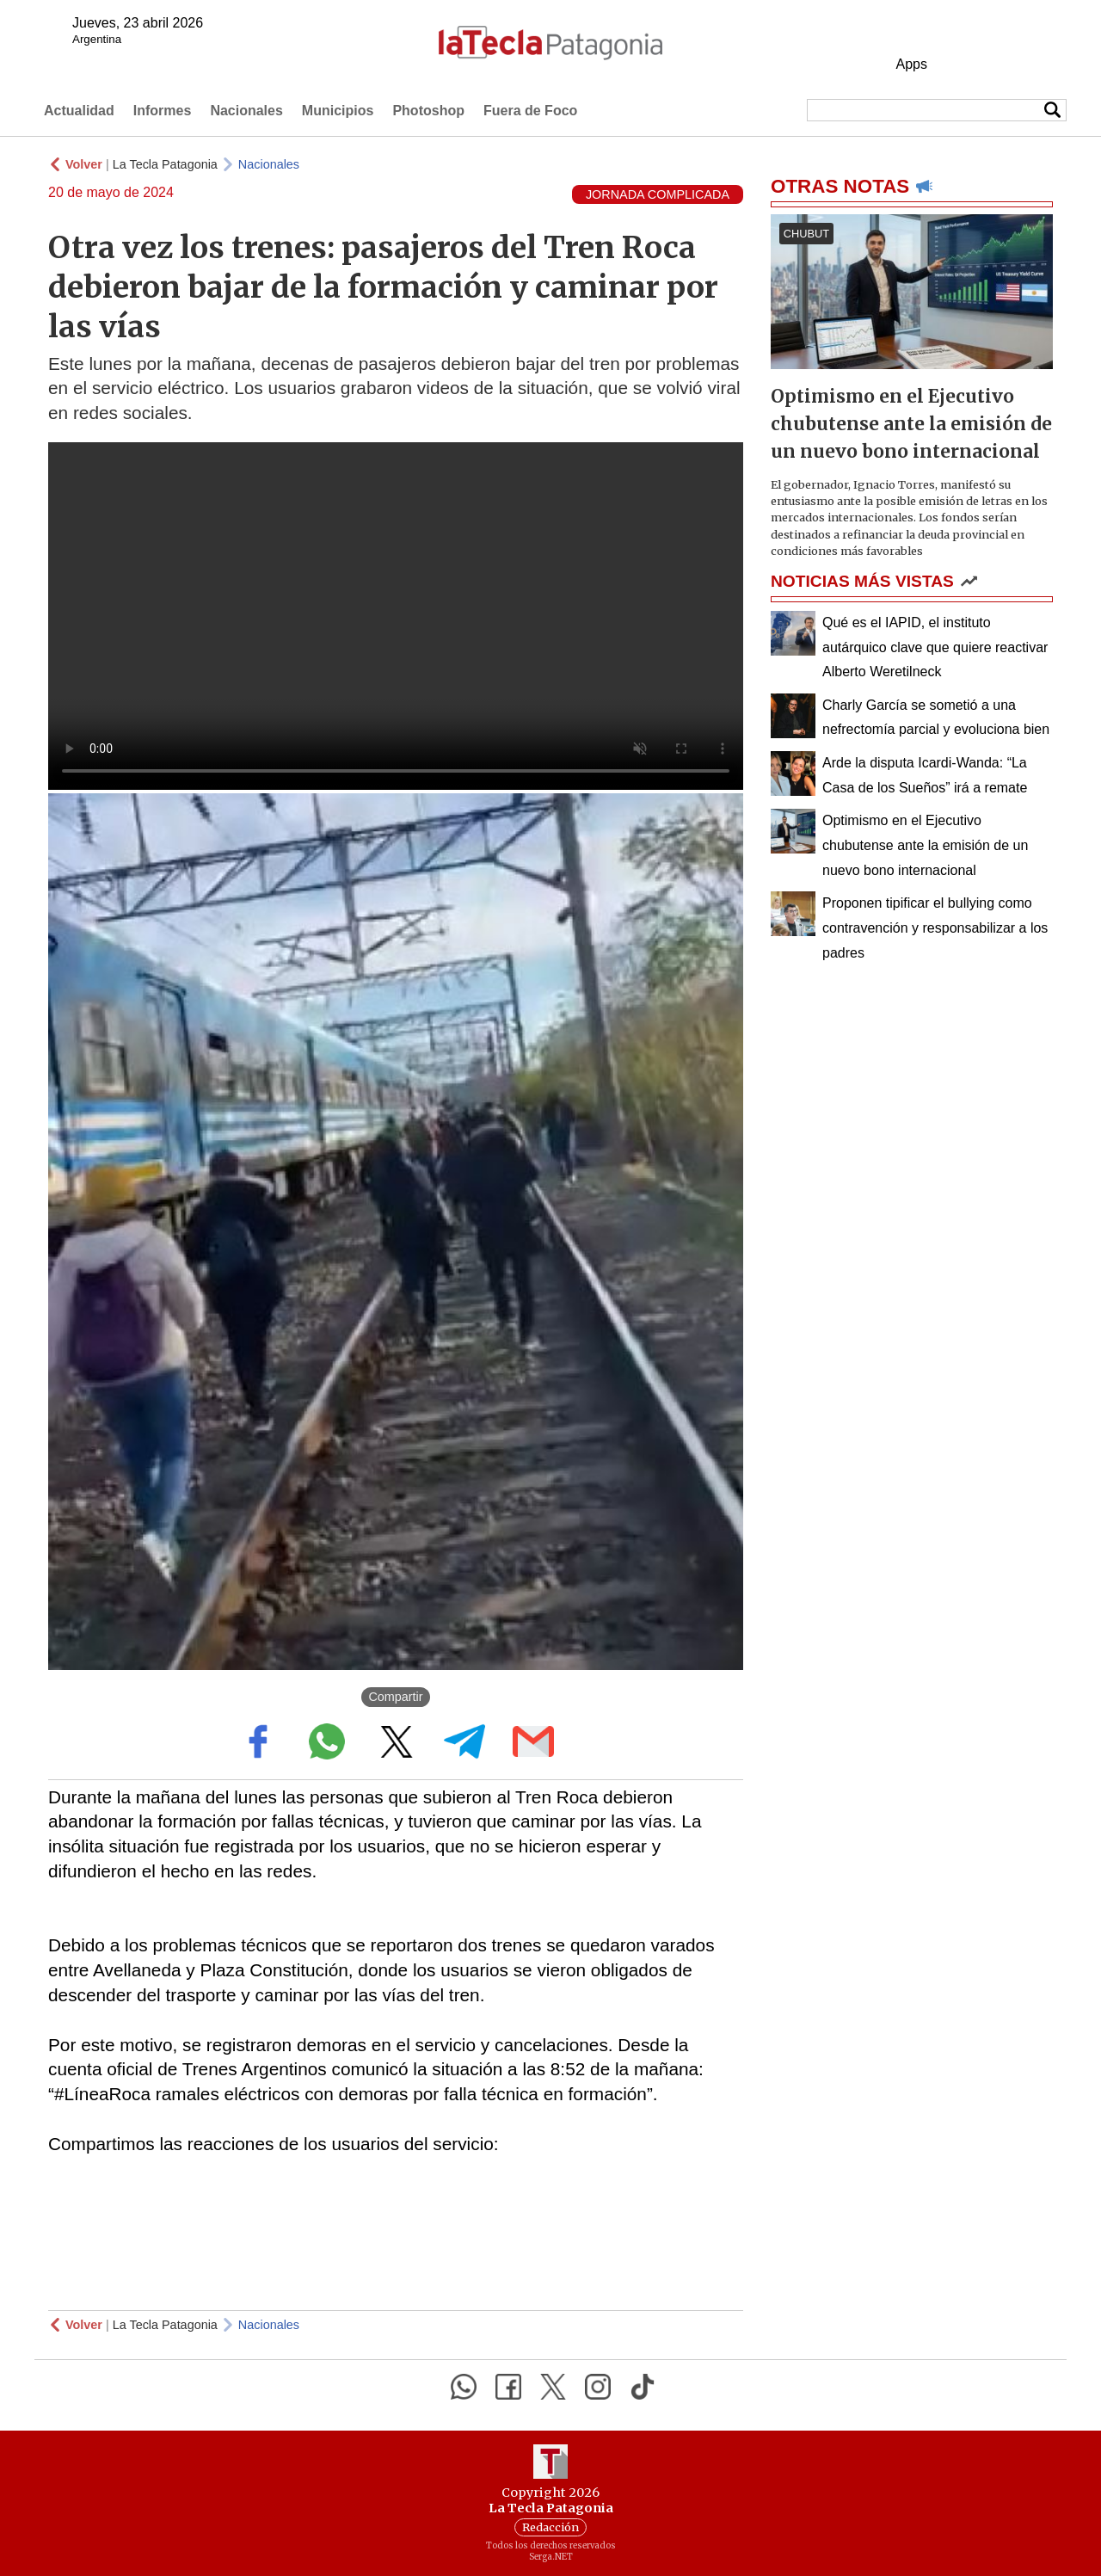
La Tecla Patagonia (165, 164)
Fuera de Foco (530, 110)
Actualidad (79, 110)
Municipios (338, 110)
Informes (162, 110)
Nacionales (246, 110)
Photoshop (428, 110)
